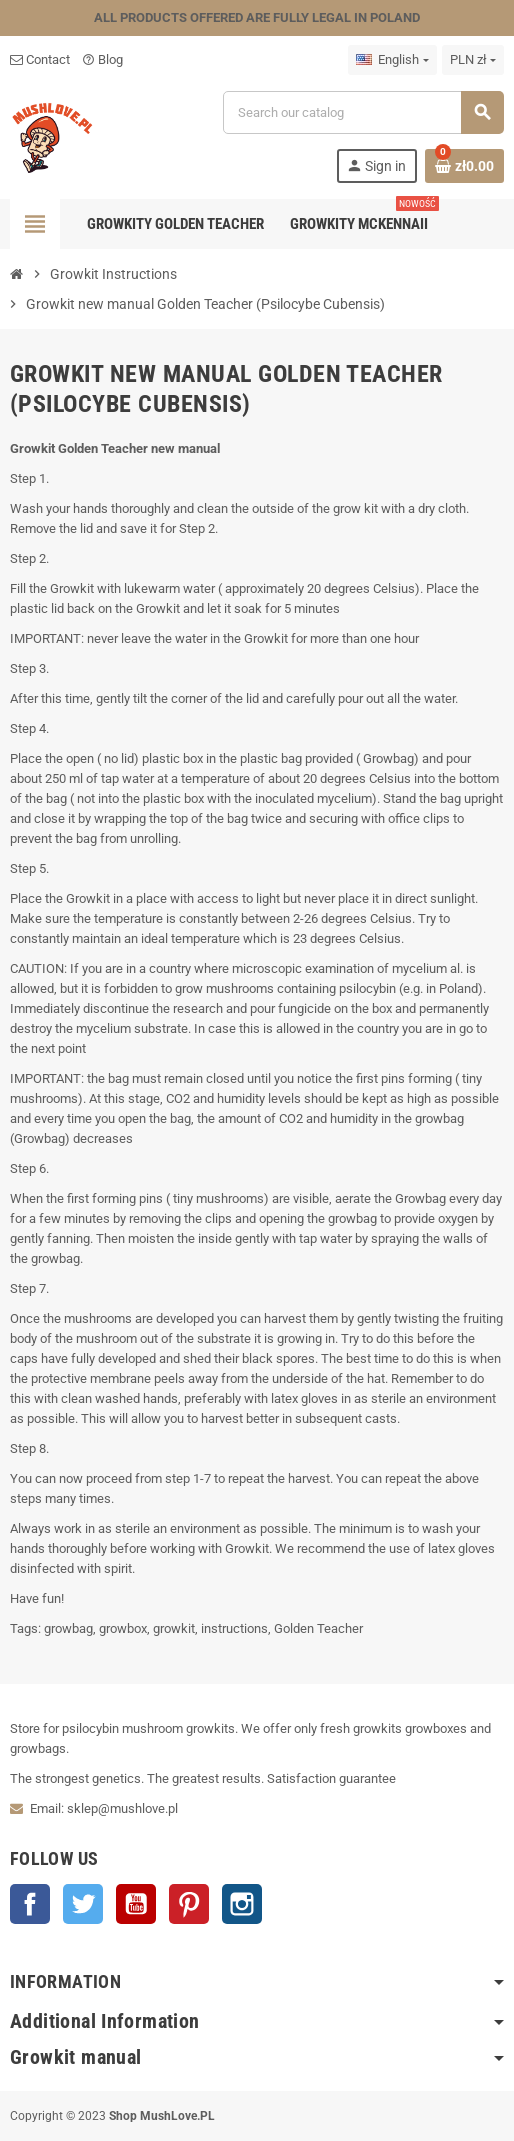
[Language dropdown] (392, 60)
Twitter (83, 1904)
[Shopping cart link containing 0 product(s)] (464, 166)
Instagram (242, 1904)
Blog (102, 59)
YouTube (136, 1904)
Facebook (30, 1904)
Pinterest (189, 1904)
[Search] (363, 112)
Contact (40, 59)
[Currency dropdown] (473, 60)
